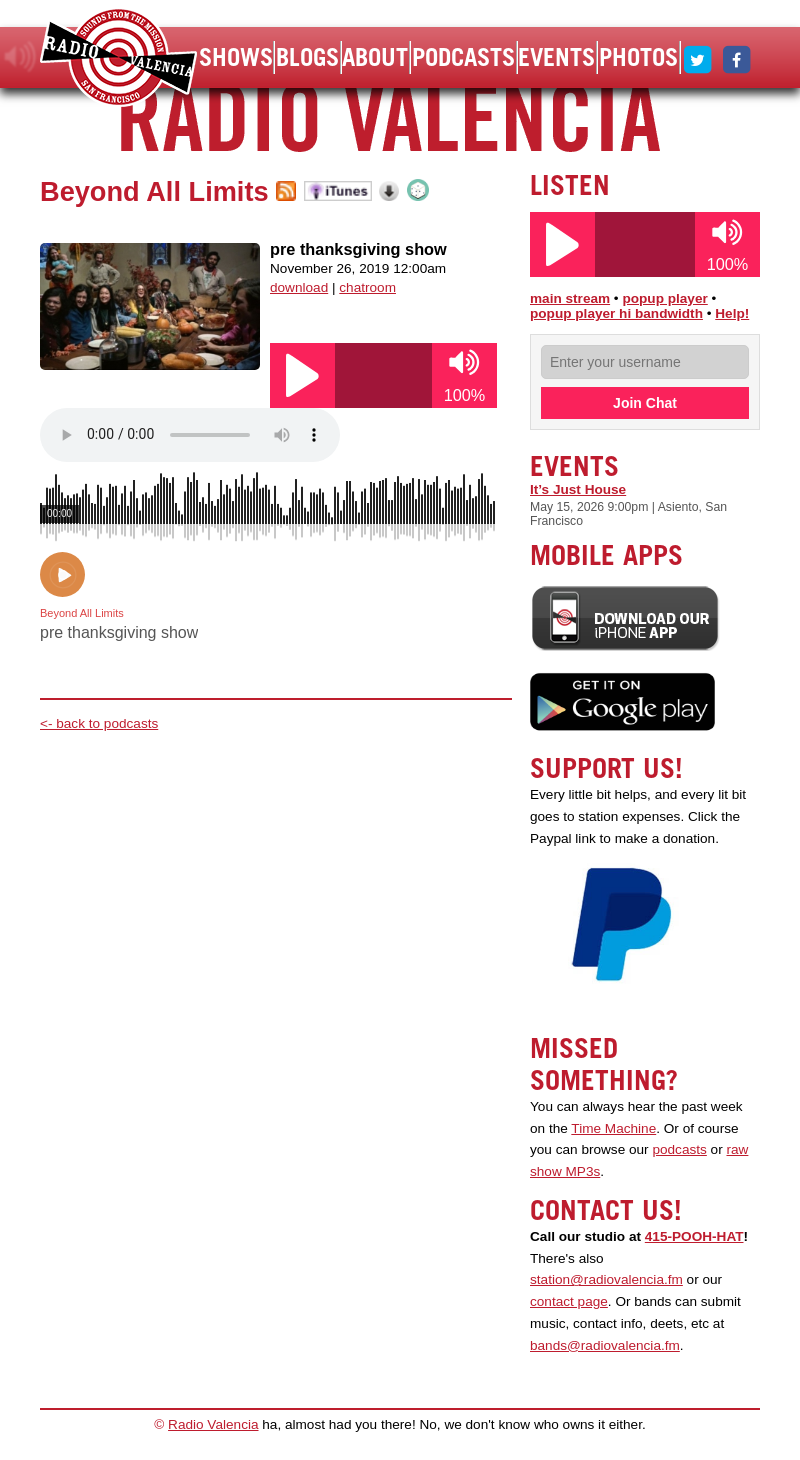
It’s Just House (578, 489)
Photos (638, 57)
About (375, 57)
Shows (236, 57)
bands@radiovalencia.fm (605, 1345)
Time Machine (613, 1128)
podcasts (679, 1149)
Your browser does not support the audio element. (190, 435)
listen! (20, 57)
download (299, 287)
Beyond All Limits (154, 191)
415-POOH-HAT (694, 1236)
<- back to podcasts (99, 723)
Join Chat (645, 403)
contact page (569, 1301)
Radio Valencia (213, 1424)
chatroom (367, 287)
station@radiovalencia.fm (606, 1279)
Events (556, 57)
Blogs (307, 57)
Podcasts (463, 57)
